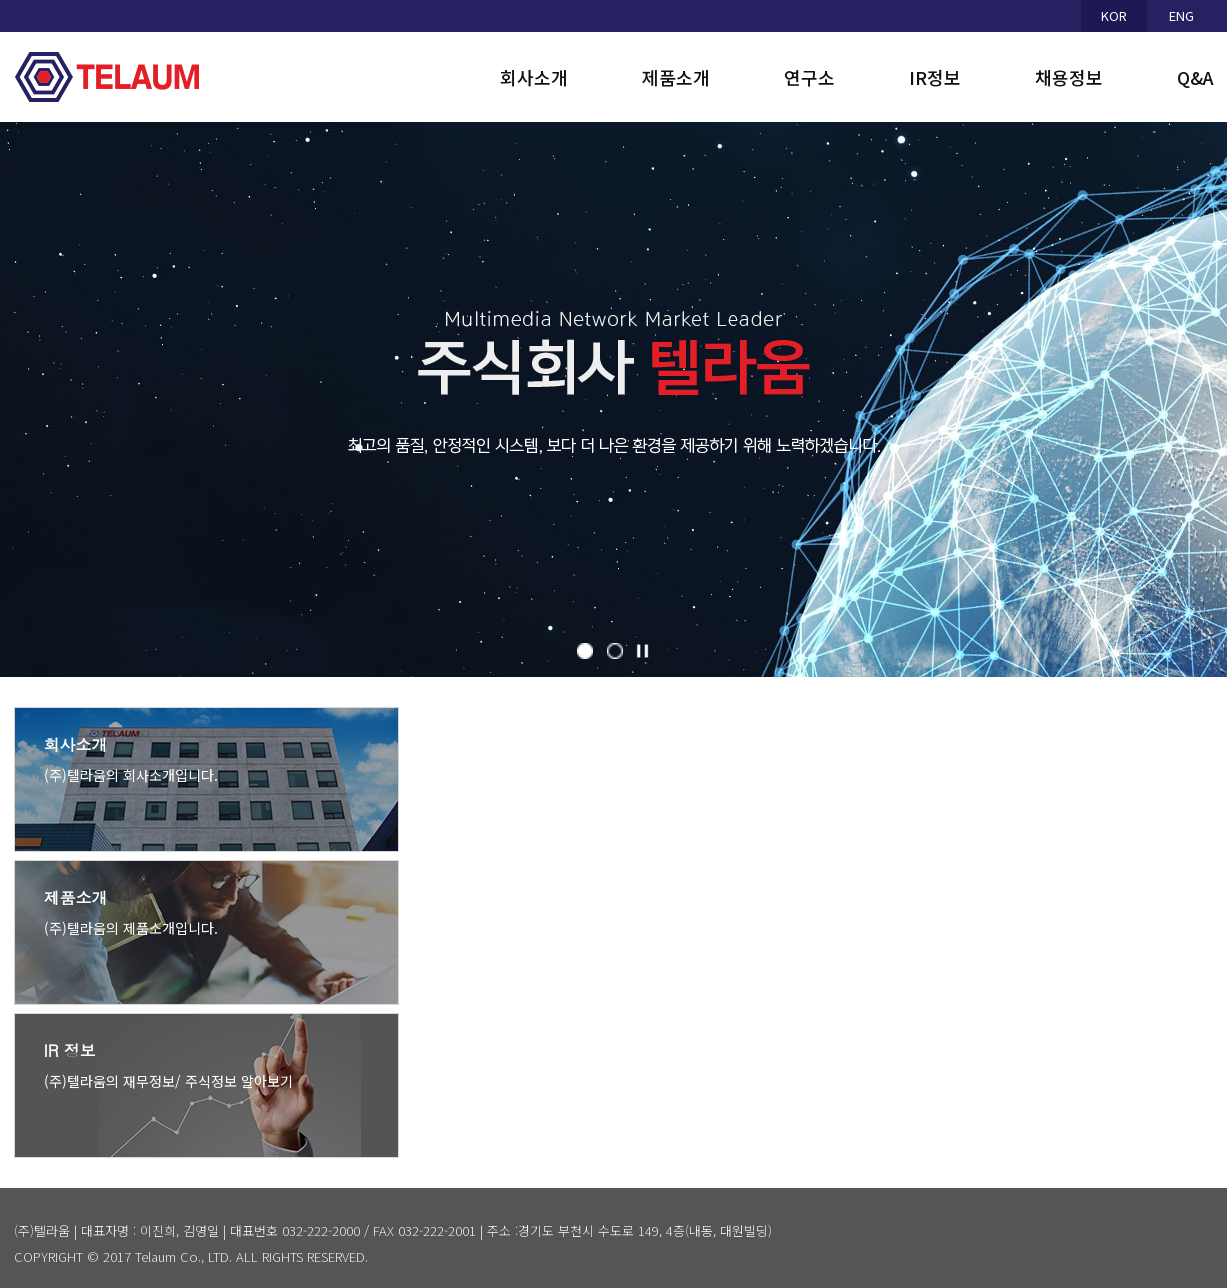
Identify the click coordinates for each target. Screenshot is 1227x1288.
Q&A (1195, 77)
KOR (1114, 15)
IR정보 (935, 77)
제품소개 (676, 77)
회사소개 (534, 77)
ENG (1181, 15)
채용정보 (1069, 77)
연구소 (809, 77)
